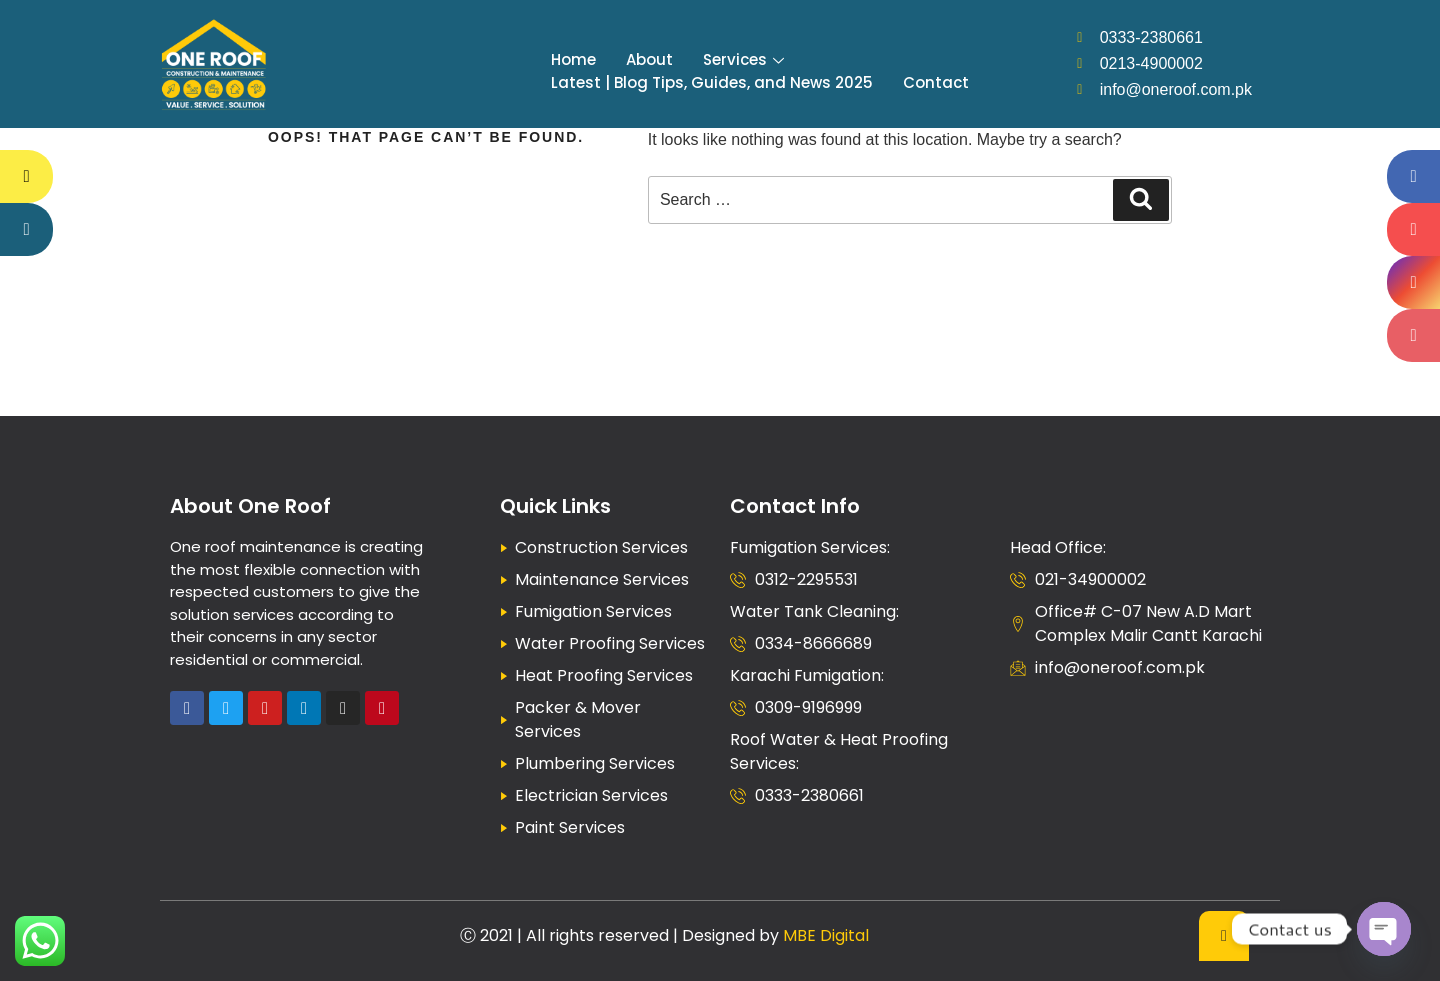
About (649, 59)
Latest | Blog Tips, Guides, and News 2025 (712, 82)
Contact (936, 82)
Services (743, 59)
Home (573, 59)
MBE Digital (826, 935)
